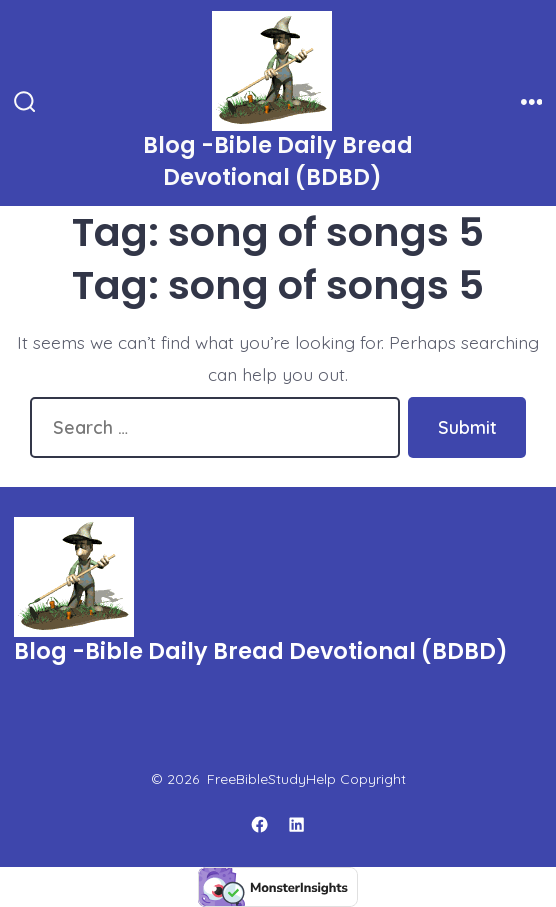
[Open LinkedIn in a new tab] (297, 825)
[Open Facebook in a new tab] (260, 825)
